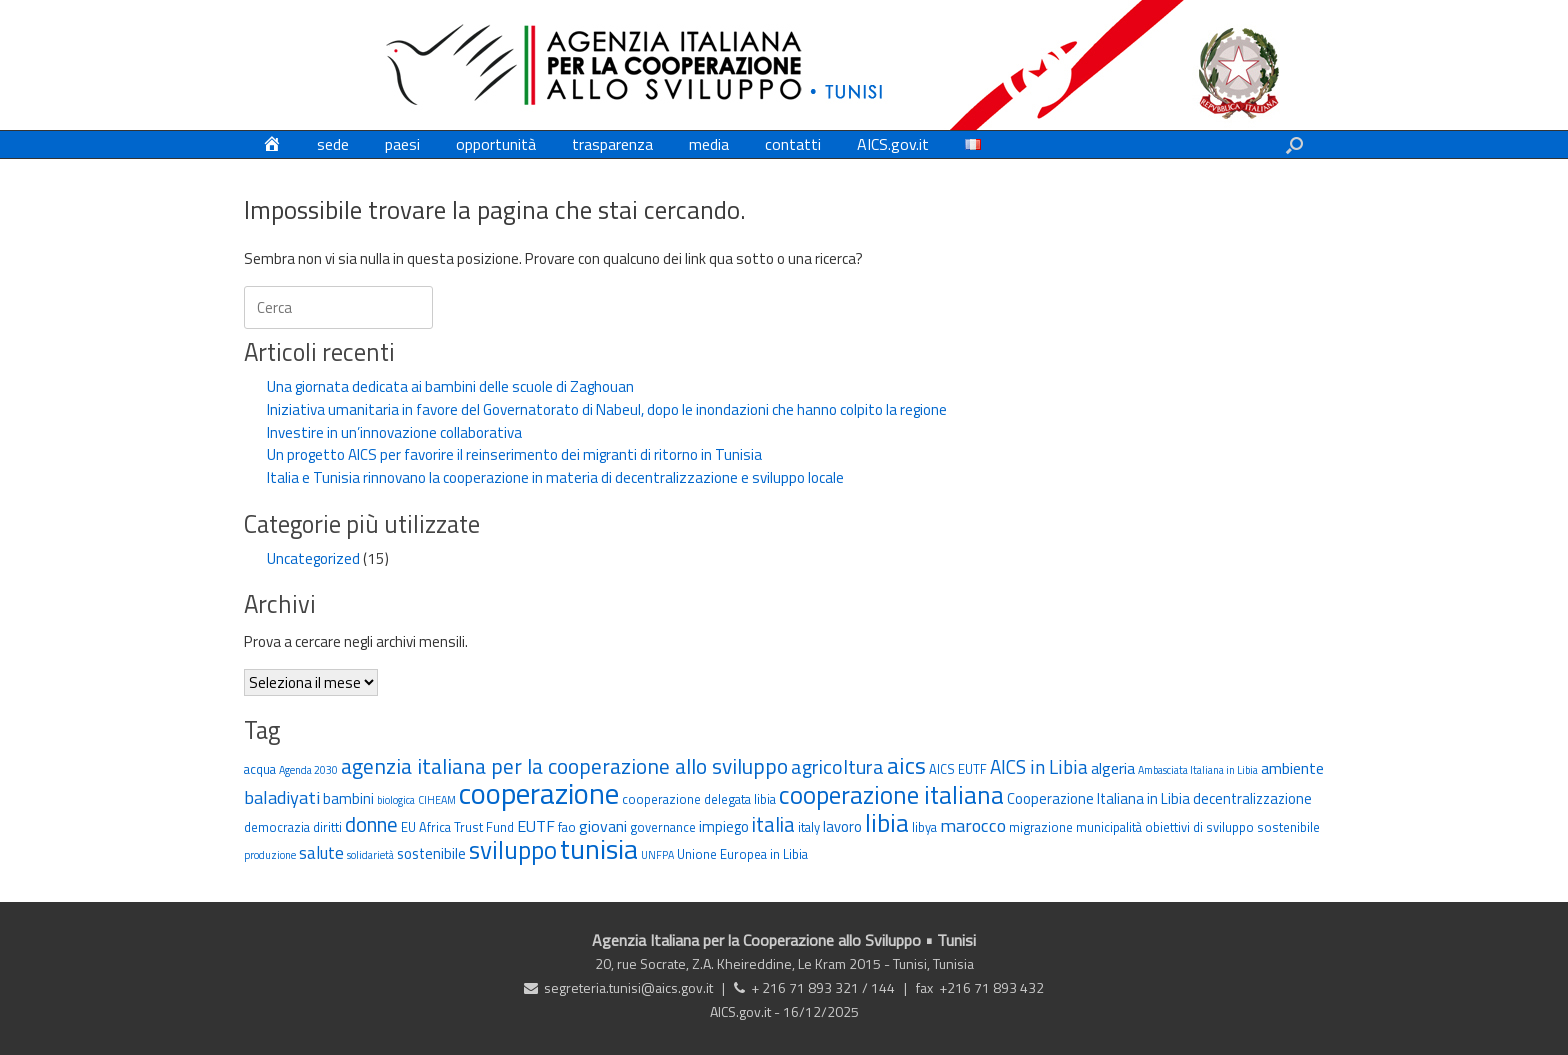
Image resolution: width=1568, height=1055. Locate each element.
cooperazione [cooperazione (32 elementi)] (539, 793)
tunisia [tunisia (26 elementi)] (599, 849)
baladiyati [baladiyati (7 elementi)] (282, 797)
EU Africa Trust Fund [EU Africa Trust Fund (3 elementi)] (457, 827)
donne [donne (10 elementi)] (371, 824)
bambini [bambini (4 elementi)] (348, 798)
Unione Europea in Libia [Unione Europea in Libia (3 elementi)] (742, 854)
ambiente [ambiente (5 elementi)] (1292, 768)
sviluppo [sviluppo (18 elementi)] (513, 850)
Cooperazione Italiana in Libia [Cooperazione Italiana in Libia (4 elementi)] (1098, 798)
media (709, 144)
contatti (793, 144)
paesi (402, 144)
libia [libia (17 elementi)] (887, 823)
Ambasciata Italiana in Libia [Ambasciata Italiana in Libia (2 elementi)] (1198, 770)
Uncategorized (313, 558)
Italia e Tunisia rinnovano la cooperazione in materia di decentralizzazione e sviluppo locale (555, 477)
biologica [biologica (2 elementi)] (396, 800)
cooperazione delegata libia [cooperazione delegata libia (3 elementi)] (699, 799)
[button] (1294, 144)
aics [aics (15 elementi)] (906, 765)
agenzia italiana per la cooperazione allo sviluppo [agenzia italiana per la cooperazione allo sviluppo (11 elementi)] (564, 766)
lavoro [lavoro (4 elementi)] (842, 826)
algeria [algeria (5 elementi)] (1113, 768)
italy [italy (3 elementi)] (809, 827)
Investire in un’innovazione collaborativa (394, 432)
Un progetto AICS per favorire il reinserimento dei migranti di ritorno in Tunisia (514, 454)
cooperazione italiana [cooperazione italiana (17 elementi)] (891, 795)
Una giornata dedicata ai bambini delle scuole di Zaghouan (450, 386)
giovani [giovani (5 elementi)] (603, 826)
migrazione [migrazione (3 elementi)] (1041, 827)
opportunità (496, 144)
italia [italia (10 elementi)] (773, 824)
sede (333, 144)
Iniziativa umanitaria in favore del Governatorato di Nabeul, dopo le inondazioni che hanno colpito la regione (607, 409)
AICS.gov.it (893, 144)
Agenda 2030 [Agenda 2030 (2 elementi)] (308, 770)
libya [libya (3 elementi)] (924, 827)
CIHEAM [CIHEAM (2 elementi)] (437, 800)
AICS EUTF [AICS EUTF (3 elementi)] (958, 769)
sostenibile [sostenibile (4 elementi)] (431, 853)
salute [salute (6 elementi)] (321, 852)
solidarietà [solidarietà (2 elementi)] (370, 855)
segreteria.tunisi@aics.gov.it (628, 987)
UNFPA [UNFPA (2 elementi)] (657, 855)
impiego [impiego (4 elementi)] (724, 826)
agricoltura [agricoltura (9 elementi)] (837, 766)
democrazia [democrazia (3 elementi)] (277, 827)
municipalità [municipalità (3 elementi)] (1109, 827)
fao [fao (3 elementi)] (567, 827)
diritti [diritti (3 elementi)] (327, 827)
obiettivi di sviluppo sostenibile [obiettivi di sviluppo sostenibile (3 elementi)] (1232, 827)
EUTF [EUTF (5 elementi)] (536, 826)
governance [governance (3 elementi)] (663, 827)
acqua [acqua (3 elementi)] (260, 769)
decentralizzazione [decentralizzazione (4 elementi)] (1252, 798)
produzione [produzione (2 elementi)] (270, 855)
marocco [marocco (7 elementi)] (973, 825)
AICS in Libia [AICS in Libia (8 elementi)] (1039, 766)
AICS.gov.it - (746, 1011)
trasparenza (612, 144)
